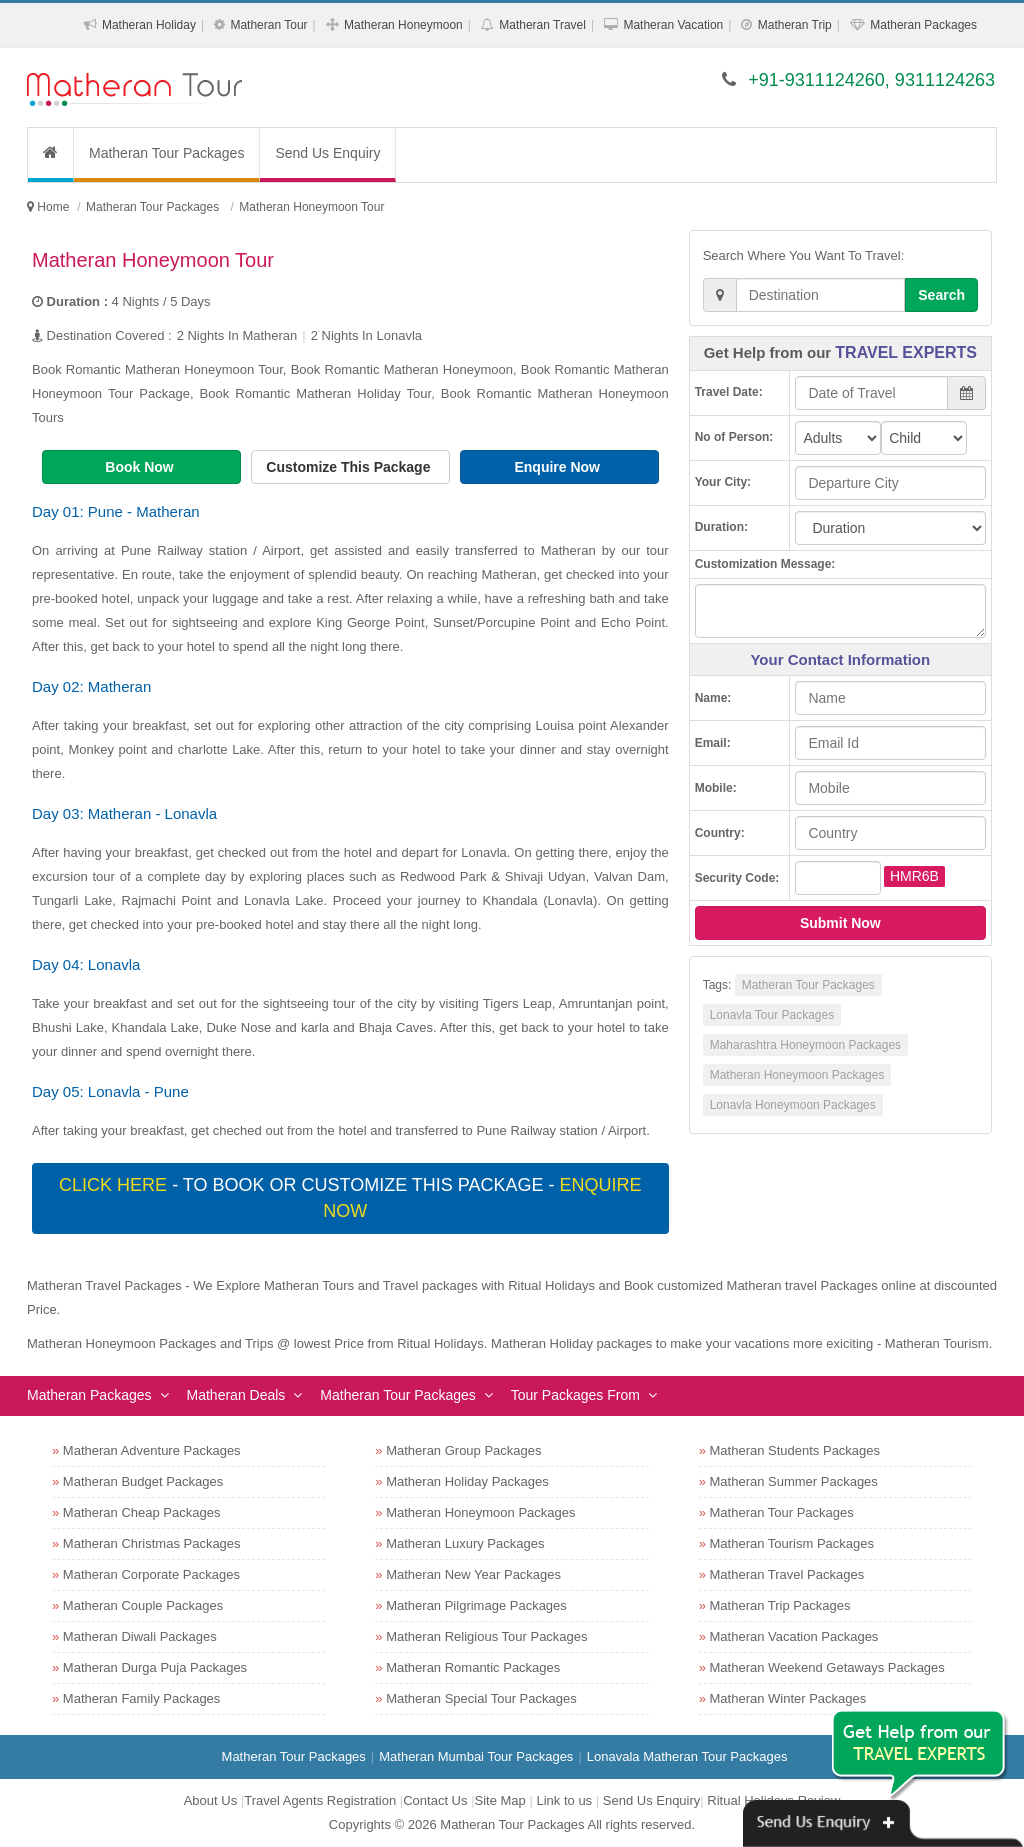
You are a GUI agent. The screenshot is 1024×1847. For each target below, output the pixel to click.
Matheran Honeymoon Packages (797, 1075)
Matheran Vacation (673, 25)
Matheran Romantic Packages (473, 1667)
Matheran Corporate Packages (151, 1574)
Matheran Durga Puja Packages (155, 1667)
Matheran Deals (236, 1395)
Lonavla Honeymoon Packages (793, 1105)
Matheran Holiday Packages (467, 1481)
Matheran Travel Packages (787, 1574)
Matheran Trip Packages (780, 1605)
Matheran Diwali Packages (140, 1636)
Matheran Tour (268, 25)
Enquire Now (558, 467)
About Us (210, 1800)
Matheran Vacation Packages (794, 1636)
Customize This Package (350, 467)
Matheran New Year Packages (473, 1574)
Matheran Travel (542, 25)
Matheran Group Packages (463, 1450)
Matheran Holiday (149, 25)
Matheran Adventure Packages (152, 1450)
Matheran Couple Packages (143, 1605)
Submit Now (840, 923)
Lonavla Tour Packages (772, 1015)
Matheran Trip (795, 25)
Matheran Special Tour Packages (481, 1698)
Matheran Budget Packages (143, 1481)
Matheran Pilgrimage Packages (476, 1605)
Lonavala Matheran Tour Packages (687, 1756)
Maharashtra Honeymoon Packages (805, 1045)
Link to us (564, 1800)
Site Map (500, 1800)
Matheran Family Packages (142, 1698)
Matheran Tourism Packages (792, 1543)
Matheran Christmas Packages (152, 1543)
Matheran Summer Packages (794, 1481)
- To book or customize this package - (350, 1198)
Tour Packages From (575, 1395)
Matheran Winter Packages (788, 1698)
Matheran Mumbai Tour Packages (476, 1756)
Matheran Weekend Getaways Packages (827, 1667)
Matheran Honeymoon (403, 25)
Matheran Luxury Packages (465, 1543)
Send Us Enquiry (327, 153)
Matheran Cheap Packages (142, 1512)
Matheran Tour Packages (166, 153)
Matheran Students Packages (795, 1450)
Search (941, 295)
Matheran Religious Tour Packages (486, 1636)
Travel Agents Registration (320, 1800)
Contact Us (435, 1800)
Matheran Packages (923, 25)
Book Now (141, 467)
